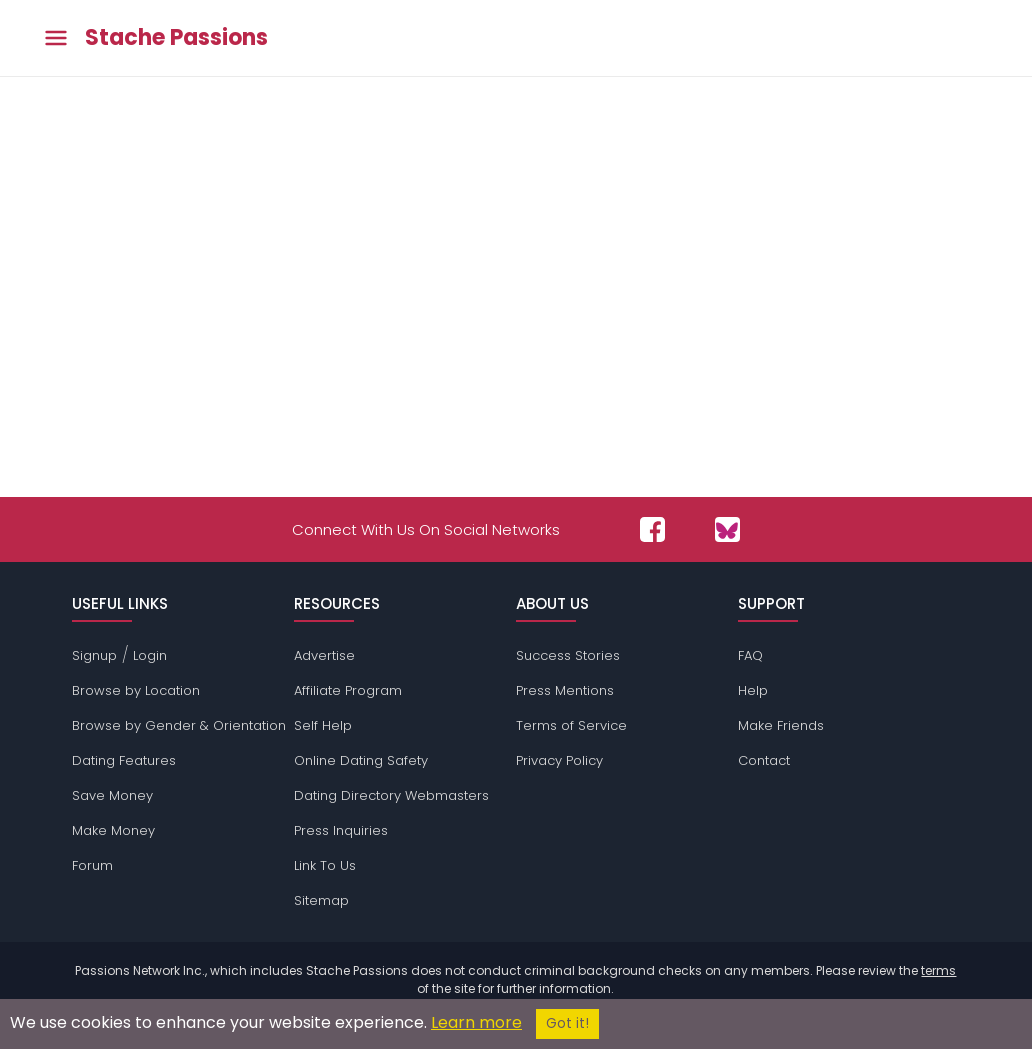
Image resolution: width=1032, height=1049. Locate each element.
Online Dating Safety (361, 760)
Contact (764, 760)
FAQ (750, 655)
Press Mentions (565, 690)
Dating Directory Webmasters (391, 795)
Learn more (476, 1022)
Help (753, 690)
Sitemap (321, 900)
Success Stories (568, 655)
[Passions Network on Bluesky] (727, 529)
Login (150, 655)
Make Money (113, 830)
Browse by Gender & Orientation (179, 725)
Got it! (567, 1023)
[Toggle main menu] (56, 38)
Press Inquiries (341, 830)
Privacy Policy (559, 760)
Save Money (112, 795)
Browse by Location (136, 690)
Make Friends (781, 725)
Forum (92, 865)
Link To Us (325, 865)
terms (938, 970)
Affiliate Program (348, 690)
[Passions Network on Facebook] (652, 529)
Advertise (324, 655)
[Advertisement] (516, 282)
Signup (94, 655)
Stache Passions (176, 38)
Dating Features (124, 760)
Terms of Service (571, 725)
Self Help (323, 725)
